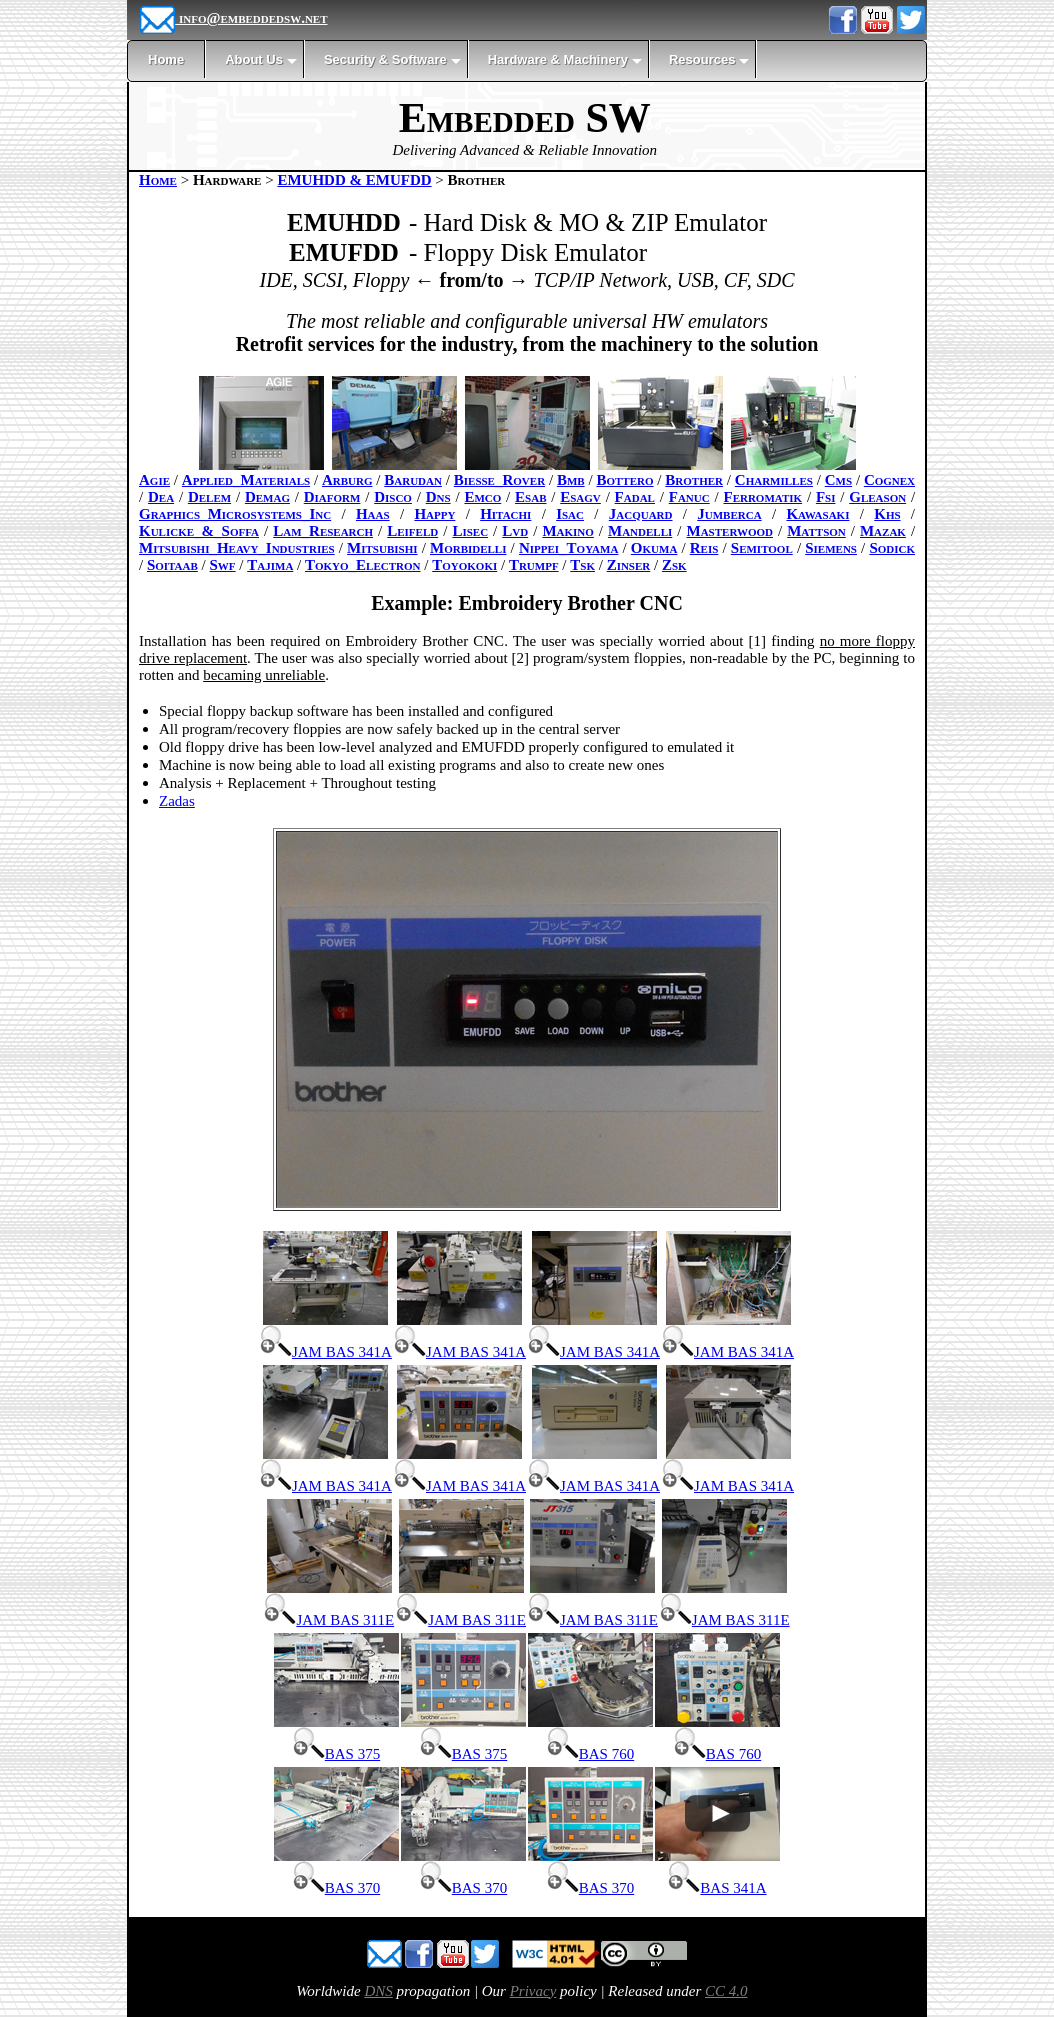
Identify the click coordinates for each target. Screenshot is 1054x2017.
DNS (378, 1991)
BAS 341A (717, 1888)
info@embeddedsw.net (233, 18)
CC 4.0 (726, 1991)
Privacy (533, 1991)
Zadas (177, 801)
